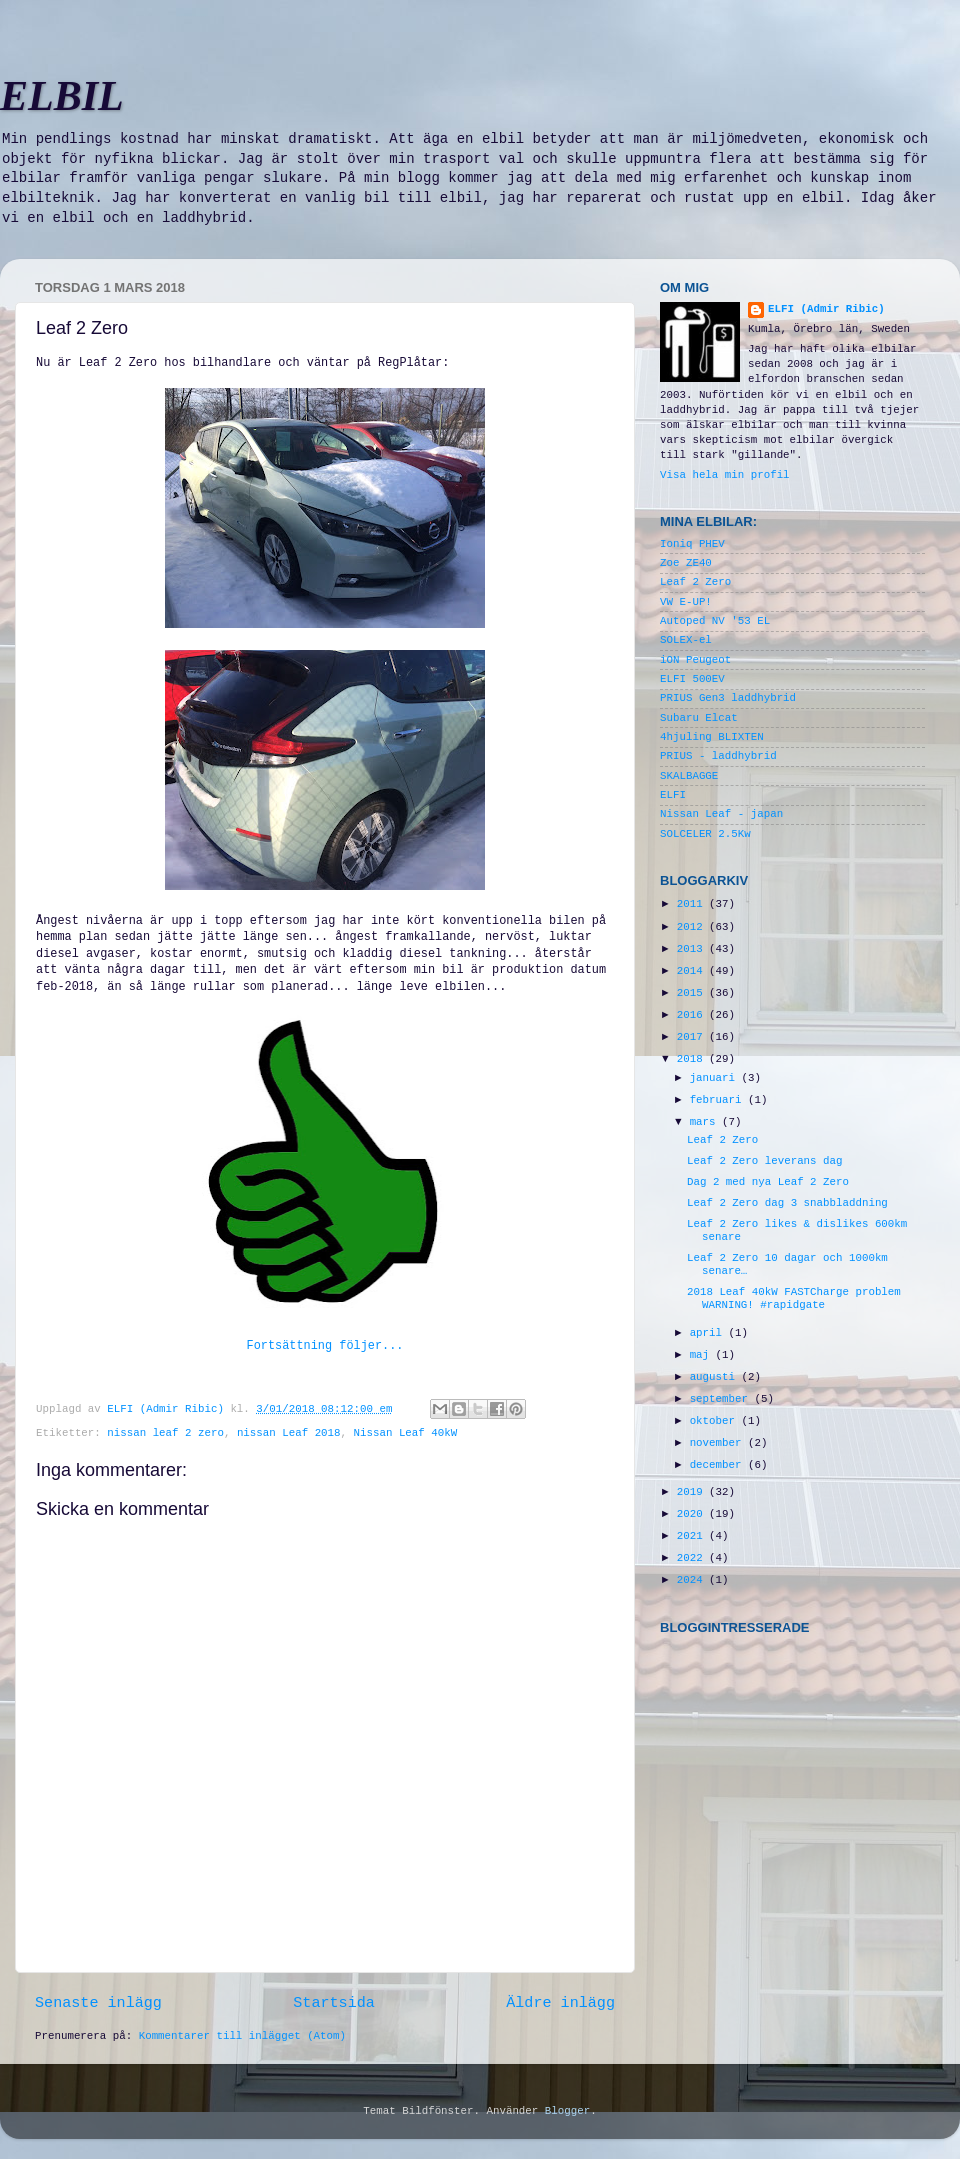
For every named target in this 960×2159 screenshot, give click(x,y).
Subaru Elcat (699, 718)
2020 (693, 1514)
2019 (693, 1492)
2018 (693, 1059)
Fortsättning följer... (325, 1346)
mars (706, 1122)
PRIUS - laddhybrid (718, 756)
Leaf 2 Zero (695, 582)
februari (719, 1100)
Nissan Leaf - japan (721, 814)
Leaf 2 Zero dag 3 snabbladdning (787, 1203)
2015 (693, 993)
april (709, 1333)
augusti (716, 1377)
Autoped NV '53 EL (715, 621)
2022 (693, 1558)
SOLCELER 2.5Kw (705, 834)
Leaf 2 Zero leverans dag (765, 1161)
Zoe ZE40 (686, 563)
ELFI (673, 795)
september (722, 1399)
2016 (693, 1015)
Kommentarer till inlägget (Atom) (242, 2036)
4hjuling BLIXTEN (712, 737)
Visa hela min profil (725, 475)
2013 (693, 949)
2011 (693, 904)
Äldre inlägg (560, 2003)
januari (716, 1078)
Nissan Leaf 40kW (406, 1433)
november (719, 1443)
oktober (716, 1421)
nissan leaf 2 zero (165, 1433)
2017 (693, 1037)
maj (703, 1355)
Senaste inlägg (98, 2003)
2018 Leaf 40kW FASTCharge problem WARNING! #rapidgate (794, 1298)
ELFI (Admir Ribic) (168, 1409)
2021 (693, 1536)
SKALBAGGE (689, 776)
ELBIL (62, 96)
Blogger (567, 2111)
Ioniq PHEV (692, 544)
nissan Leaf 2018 (289, 1433)
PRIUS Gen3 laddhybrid (728, 698)
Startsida (334, 2003)
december (719, 1465)
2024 (693, 1580)
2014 (693, 971)
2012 (693, 927)
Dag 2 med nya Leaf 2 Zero (768, 1182)
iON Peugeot (695, 660)
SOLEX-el (686, 640)
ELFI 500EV (692, 679)
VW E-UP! (686, 602)
